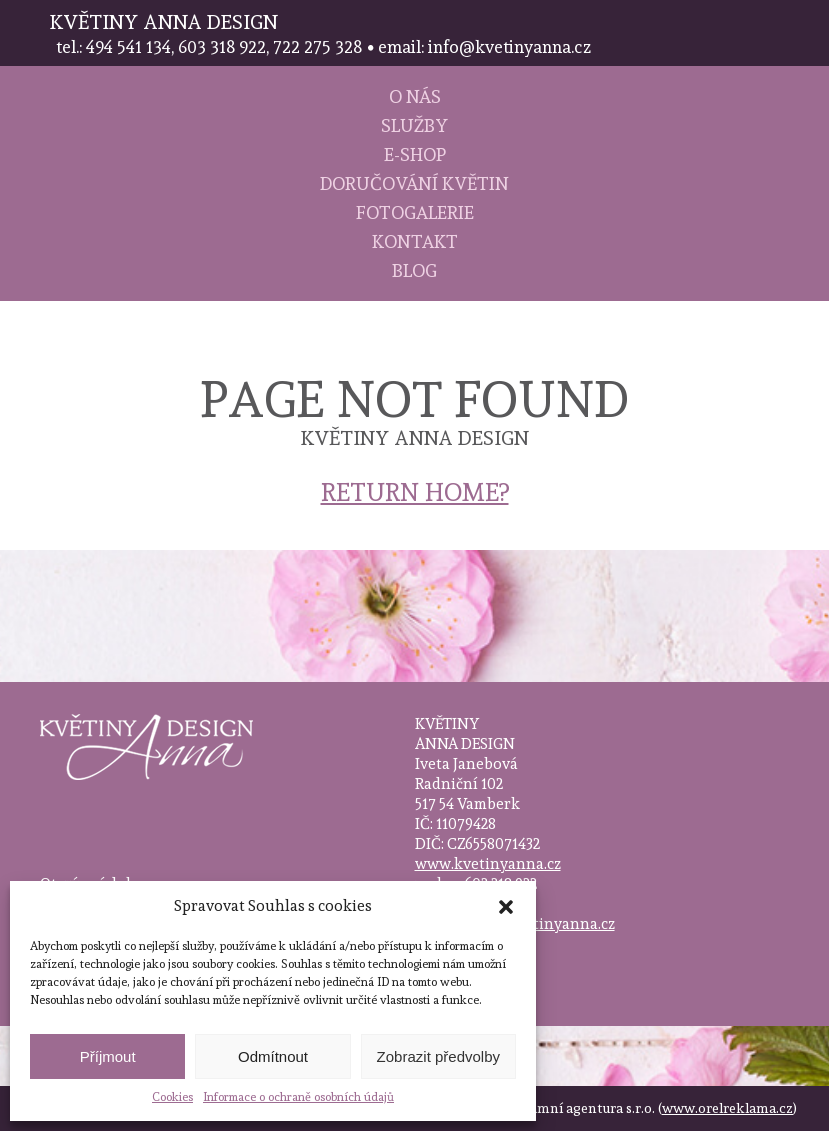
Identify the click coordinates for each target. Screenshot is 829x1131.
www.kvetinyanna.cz (488, 864)
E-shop (415, 154)
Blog (414, 270)
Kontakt (415, 241)
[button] (506, 907)
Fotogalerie (415, 212)
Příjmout (108, 1056)
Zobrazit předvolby (438, 1056)
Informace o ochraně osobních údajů (298, 1097)
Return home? (415, 492)
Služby (414, 125)
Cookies (172, 1097)
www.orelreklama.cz (727, 1108)
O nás (415, 96)
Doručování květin (414, 183)
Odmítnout (273, 1056)
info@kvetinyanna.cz (540, 924)
